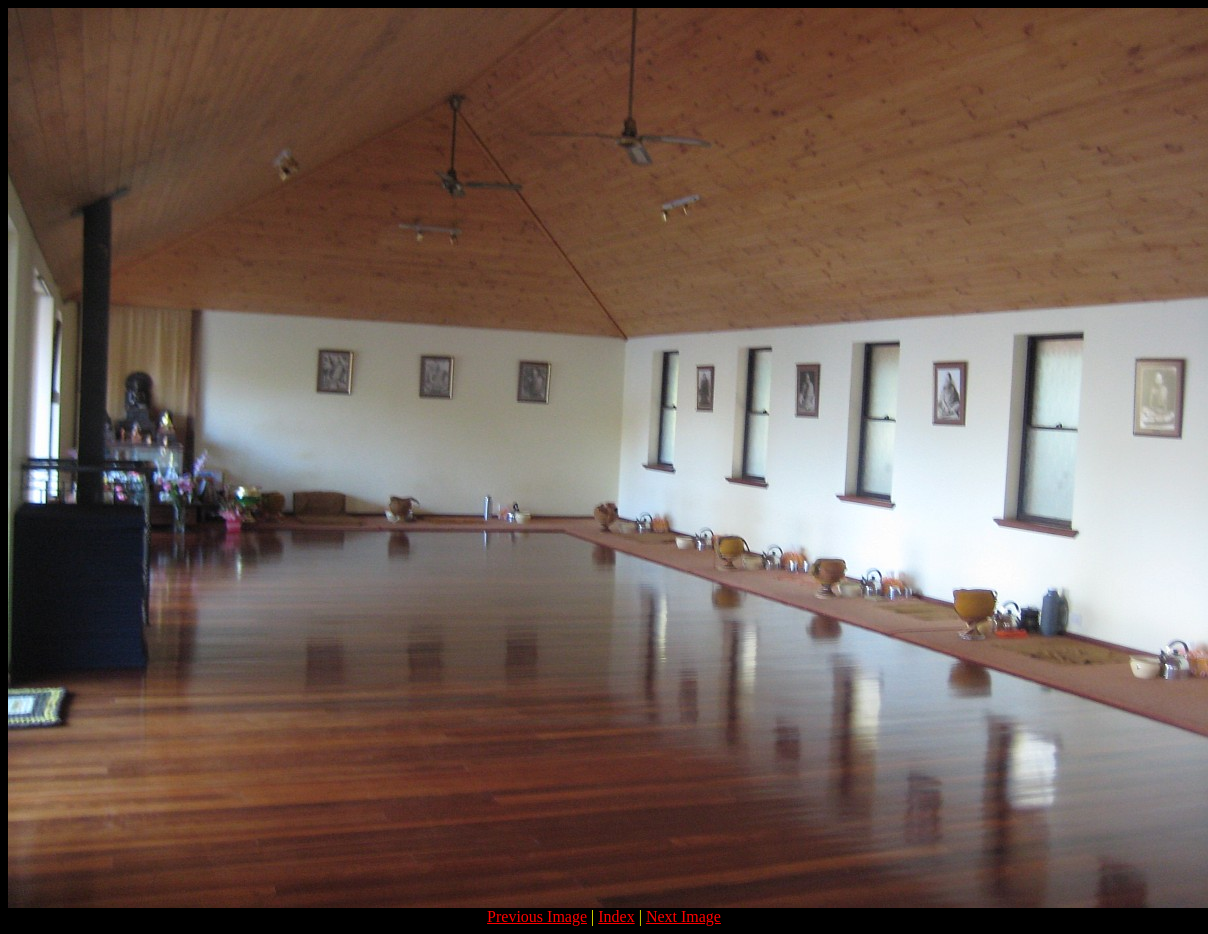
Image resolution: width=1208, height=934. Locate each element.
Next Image (683, 916)
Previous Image (537, 916)
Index (616, 916)
